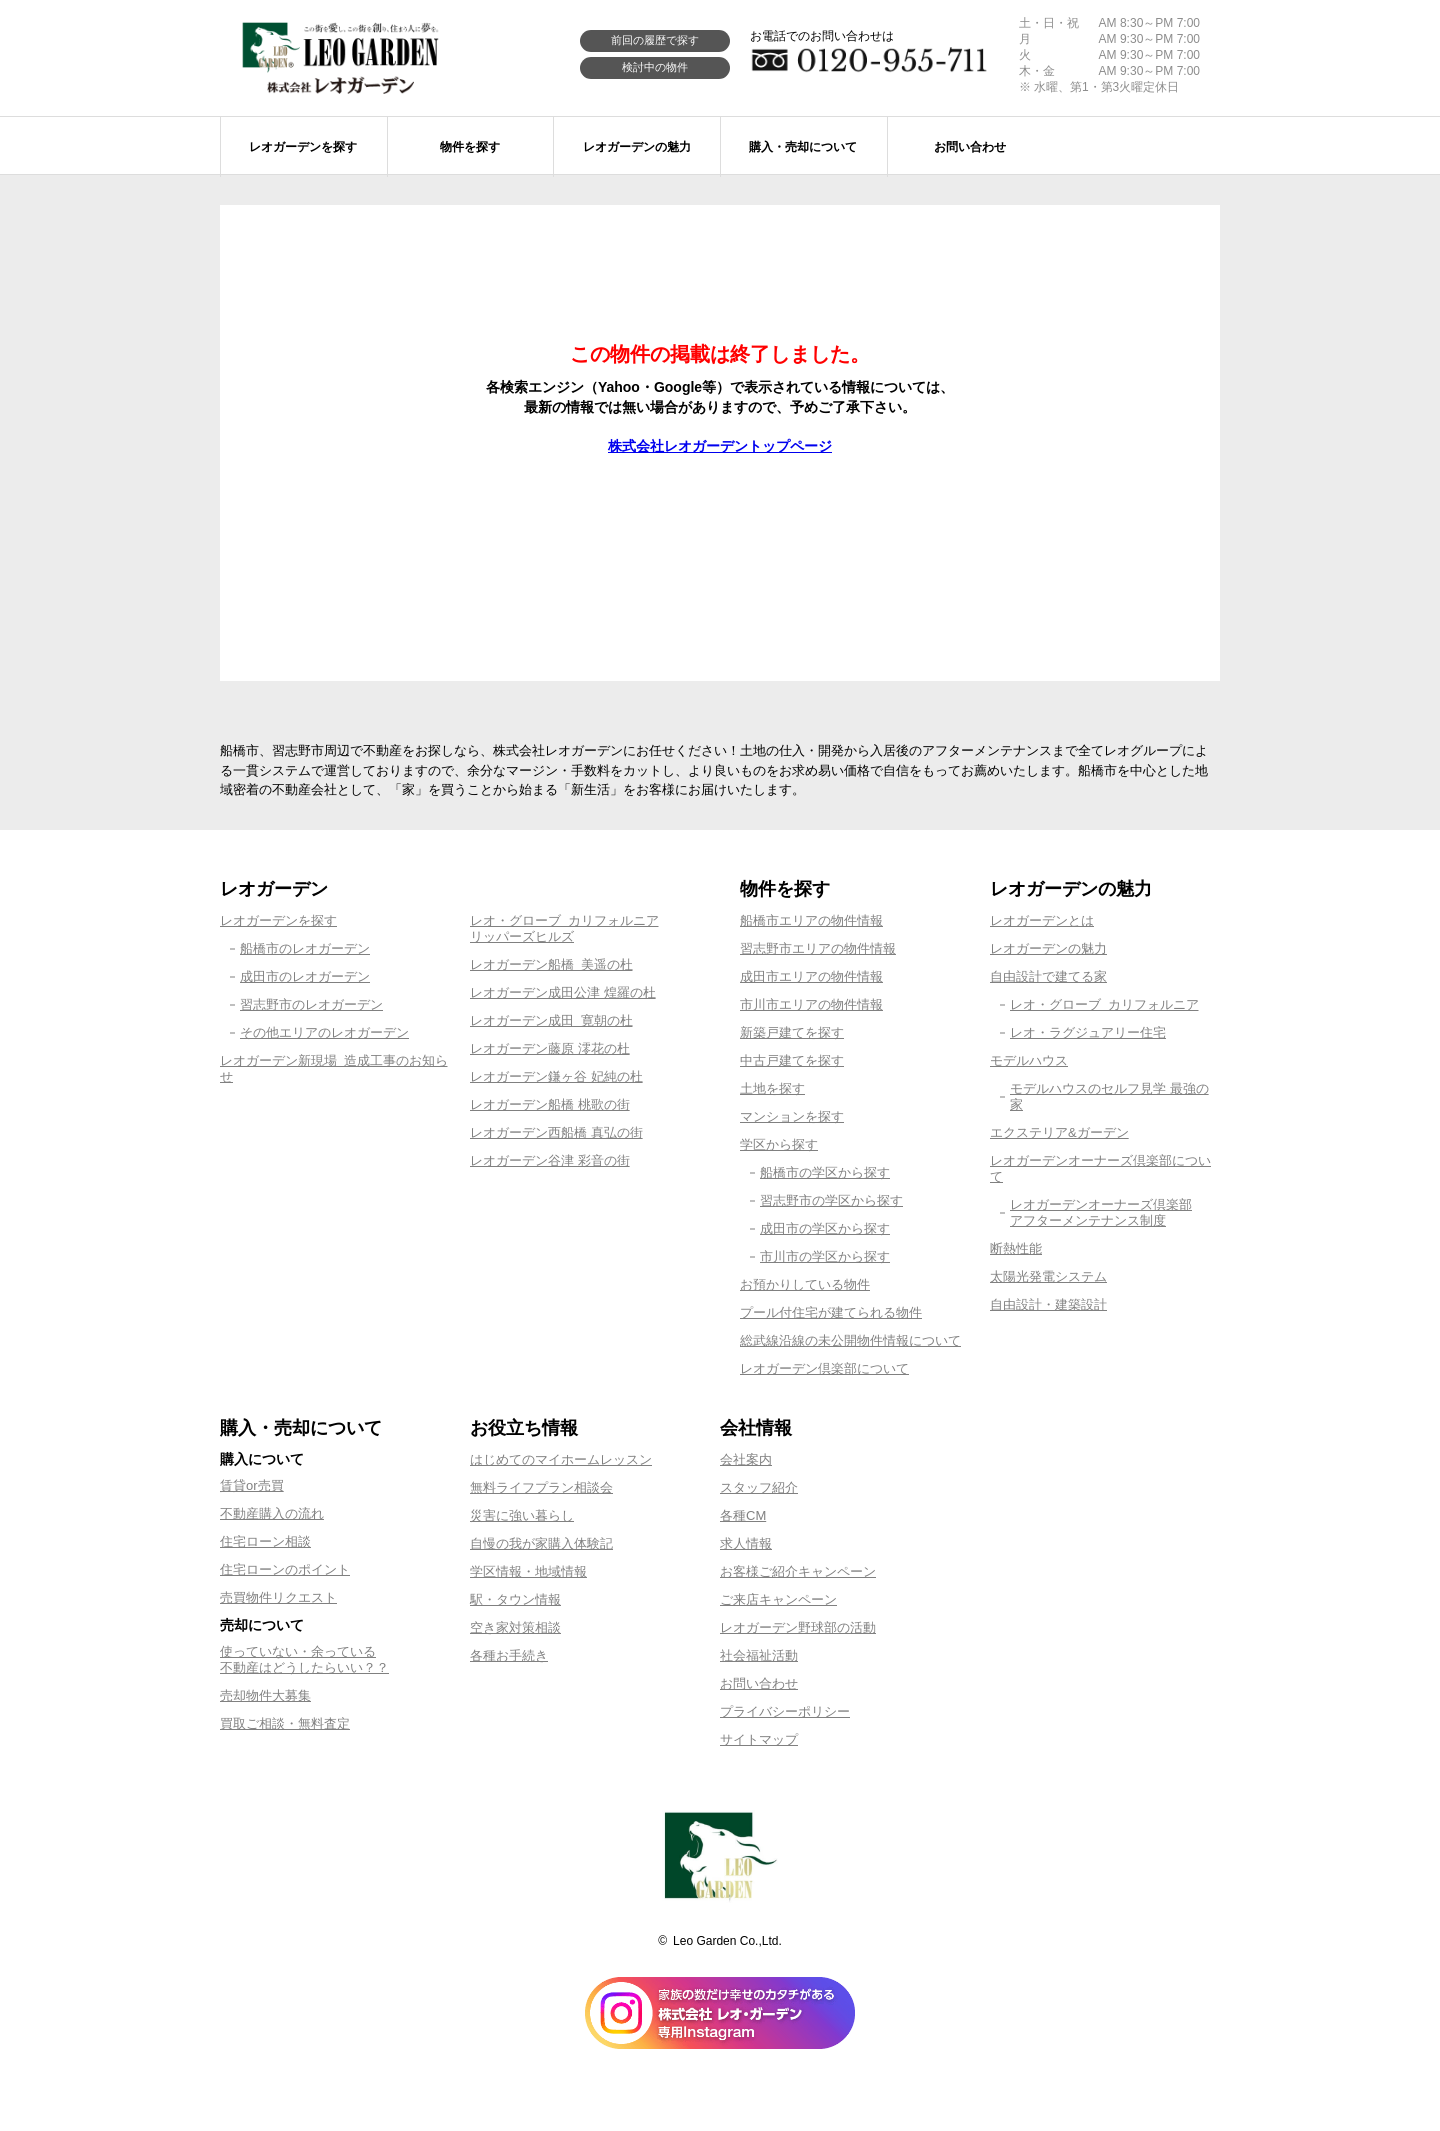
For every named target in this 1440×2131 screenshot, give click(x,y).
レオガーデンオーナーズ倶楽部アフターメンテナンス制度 (1101, 1212)
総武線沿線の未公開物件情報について (850, 1340)
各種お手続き (509, 1655)
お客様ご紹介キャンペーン (798, 1571)
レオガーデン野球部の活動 (798, 1627)
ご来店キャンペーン (778, 1599)
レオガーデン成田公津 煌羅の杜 (563, 992)
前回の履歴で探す (655, 40)
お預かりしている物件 (805, 1284)
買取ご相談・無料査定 (285, 1723)
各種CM (743, 1515)
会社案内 (746, 1459)
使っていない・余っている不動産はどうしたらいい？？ (304, 1659)
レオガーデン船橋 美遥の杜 (551, 964)
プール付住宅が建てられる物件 (831, 1312)
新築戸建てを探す (792, 1032)
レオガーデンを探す (278, 920)
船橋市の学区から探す (825, 1172)
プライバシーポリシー (785, 1711)
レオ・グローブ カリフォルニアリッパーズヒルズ (564, 928)
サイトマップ (759, 1739)
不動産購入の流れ (272, 1513)
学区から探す (779, 1144)
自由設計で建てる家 (1048, 976)
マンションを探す (792, 1116)
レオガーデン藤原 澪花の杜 (550, 1048)
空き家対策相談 (515, 1627)
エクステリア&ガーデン (1059, 1132)
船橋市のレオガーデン (305, 948)
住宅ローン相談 (265, 1541)
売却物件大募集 (265, 1695)
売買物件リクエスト (278, 1597)
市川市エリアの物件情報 (811, 1004)
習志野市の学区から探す (831, 1200)
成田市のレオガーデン (305, 976)
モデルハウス (1029, 1060)
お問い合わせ (759, 1683)
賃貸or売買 (252, 1485)
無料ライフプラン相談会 (541, 1487)
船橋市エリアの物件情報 (811, 920)
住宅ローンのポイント (285, 1569)
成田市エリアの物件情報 (811, 976)
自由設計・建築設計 (1048, 1304)
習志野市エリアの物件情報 (818, 948)
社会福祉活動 (759, 1655)
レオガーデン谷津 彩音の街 (550, 1160)
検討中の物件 (655, 67)
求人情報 (746, 1543)
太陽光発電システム (1048, 1276)
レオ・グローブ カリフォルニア (1104, 1004)
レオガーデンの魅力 (1048, 948)
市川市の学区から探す (825, 1256)
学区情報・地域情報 (528, 1571)
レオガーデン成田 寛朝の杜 (551, 1020)
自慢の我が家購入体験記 (541, 1543)
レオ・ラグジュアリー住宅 (1088, 1032)
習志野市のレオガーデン (311, 1004)
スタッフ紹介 (759, 1487)
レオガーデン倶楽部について (824, 1368)
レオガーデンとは (1042, 920)
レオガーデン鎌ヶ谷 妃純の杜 (556, 1076)
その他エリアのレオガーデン (324, 1032)
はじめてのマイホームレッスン (561, 1459)
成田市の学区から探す (825, 1228)
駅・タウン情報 (515, 1599)
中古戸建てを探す (792, 1060)
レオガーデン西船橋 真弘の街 (556, 1132)
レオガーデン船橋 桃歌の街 (550, 1104)
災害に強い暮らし (522, 1515)
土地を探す (772, 1088)
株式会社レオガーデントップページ (720, 446)
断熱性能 (1016, 1248)
